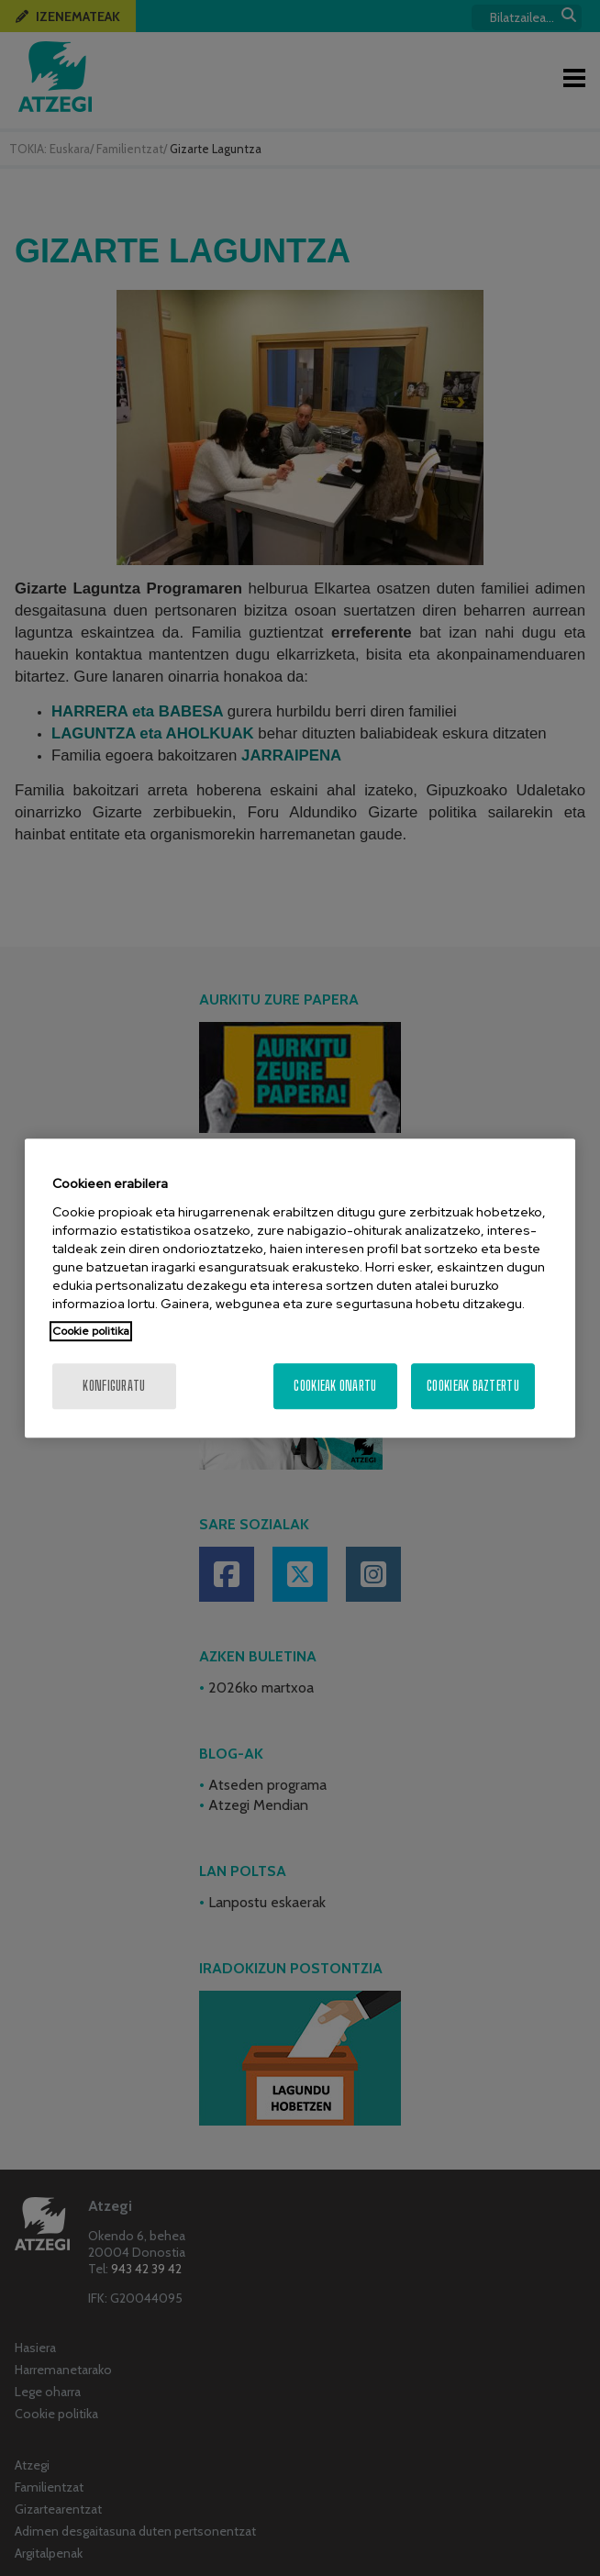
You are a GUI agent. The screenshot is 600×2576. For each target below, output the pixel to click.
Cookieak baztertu (473, 1385)
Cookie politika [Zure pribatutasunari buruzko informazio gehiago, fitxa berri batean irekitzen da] (90, 1331)
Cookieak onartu (335, 1385)
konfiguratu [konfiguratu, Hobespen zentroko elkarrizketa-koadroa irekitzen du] (114, 1385)
